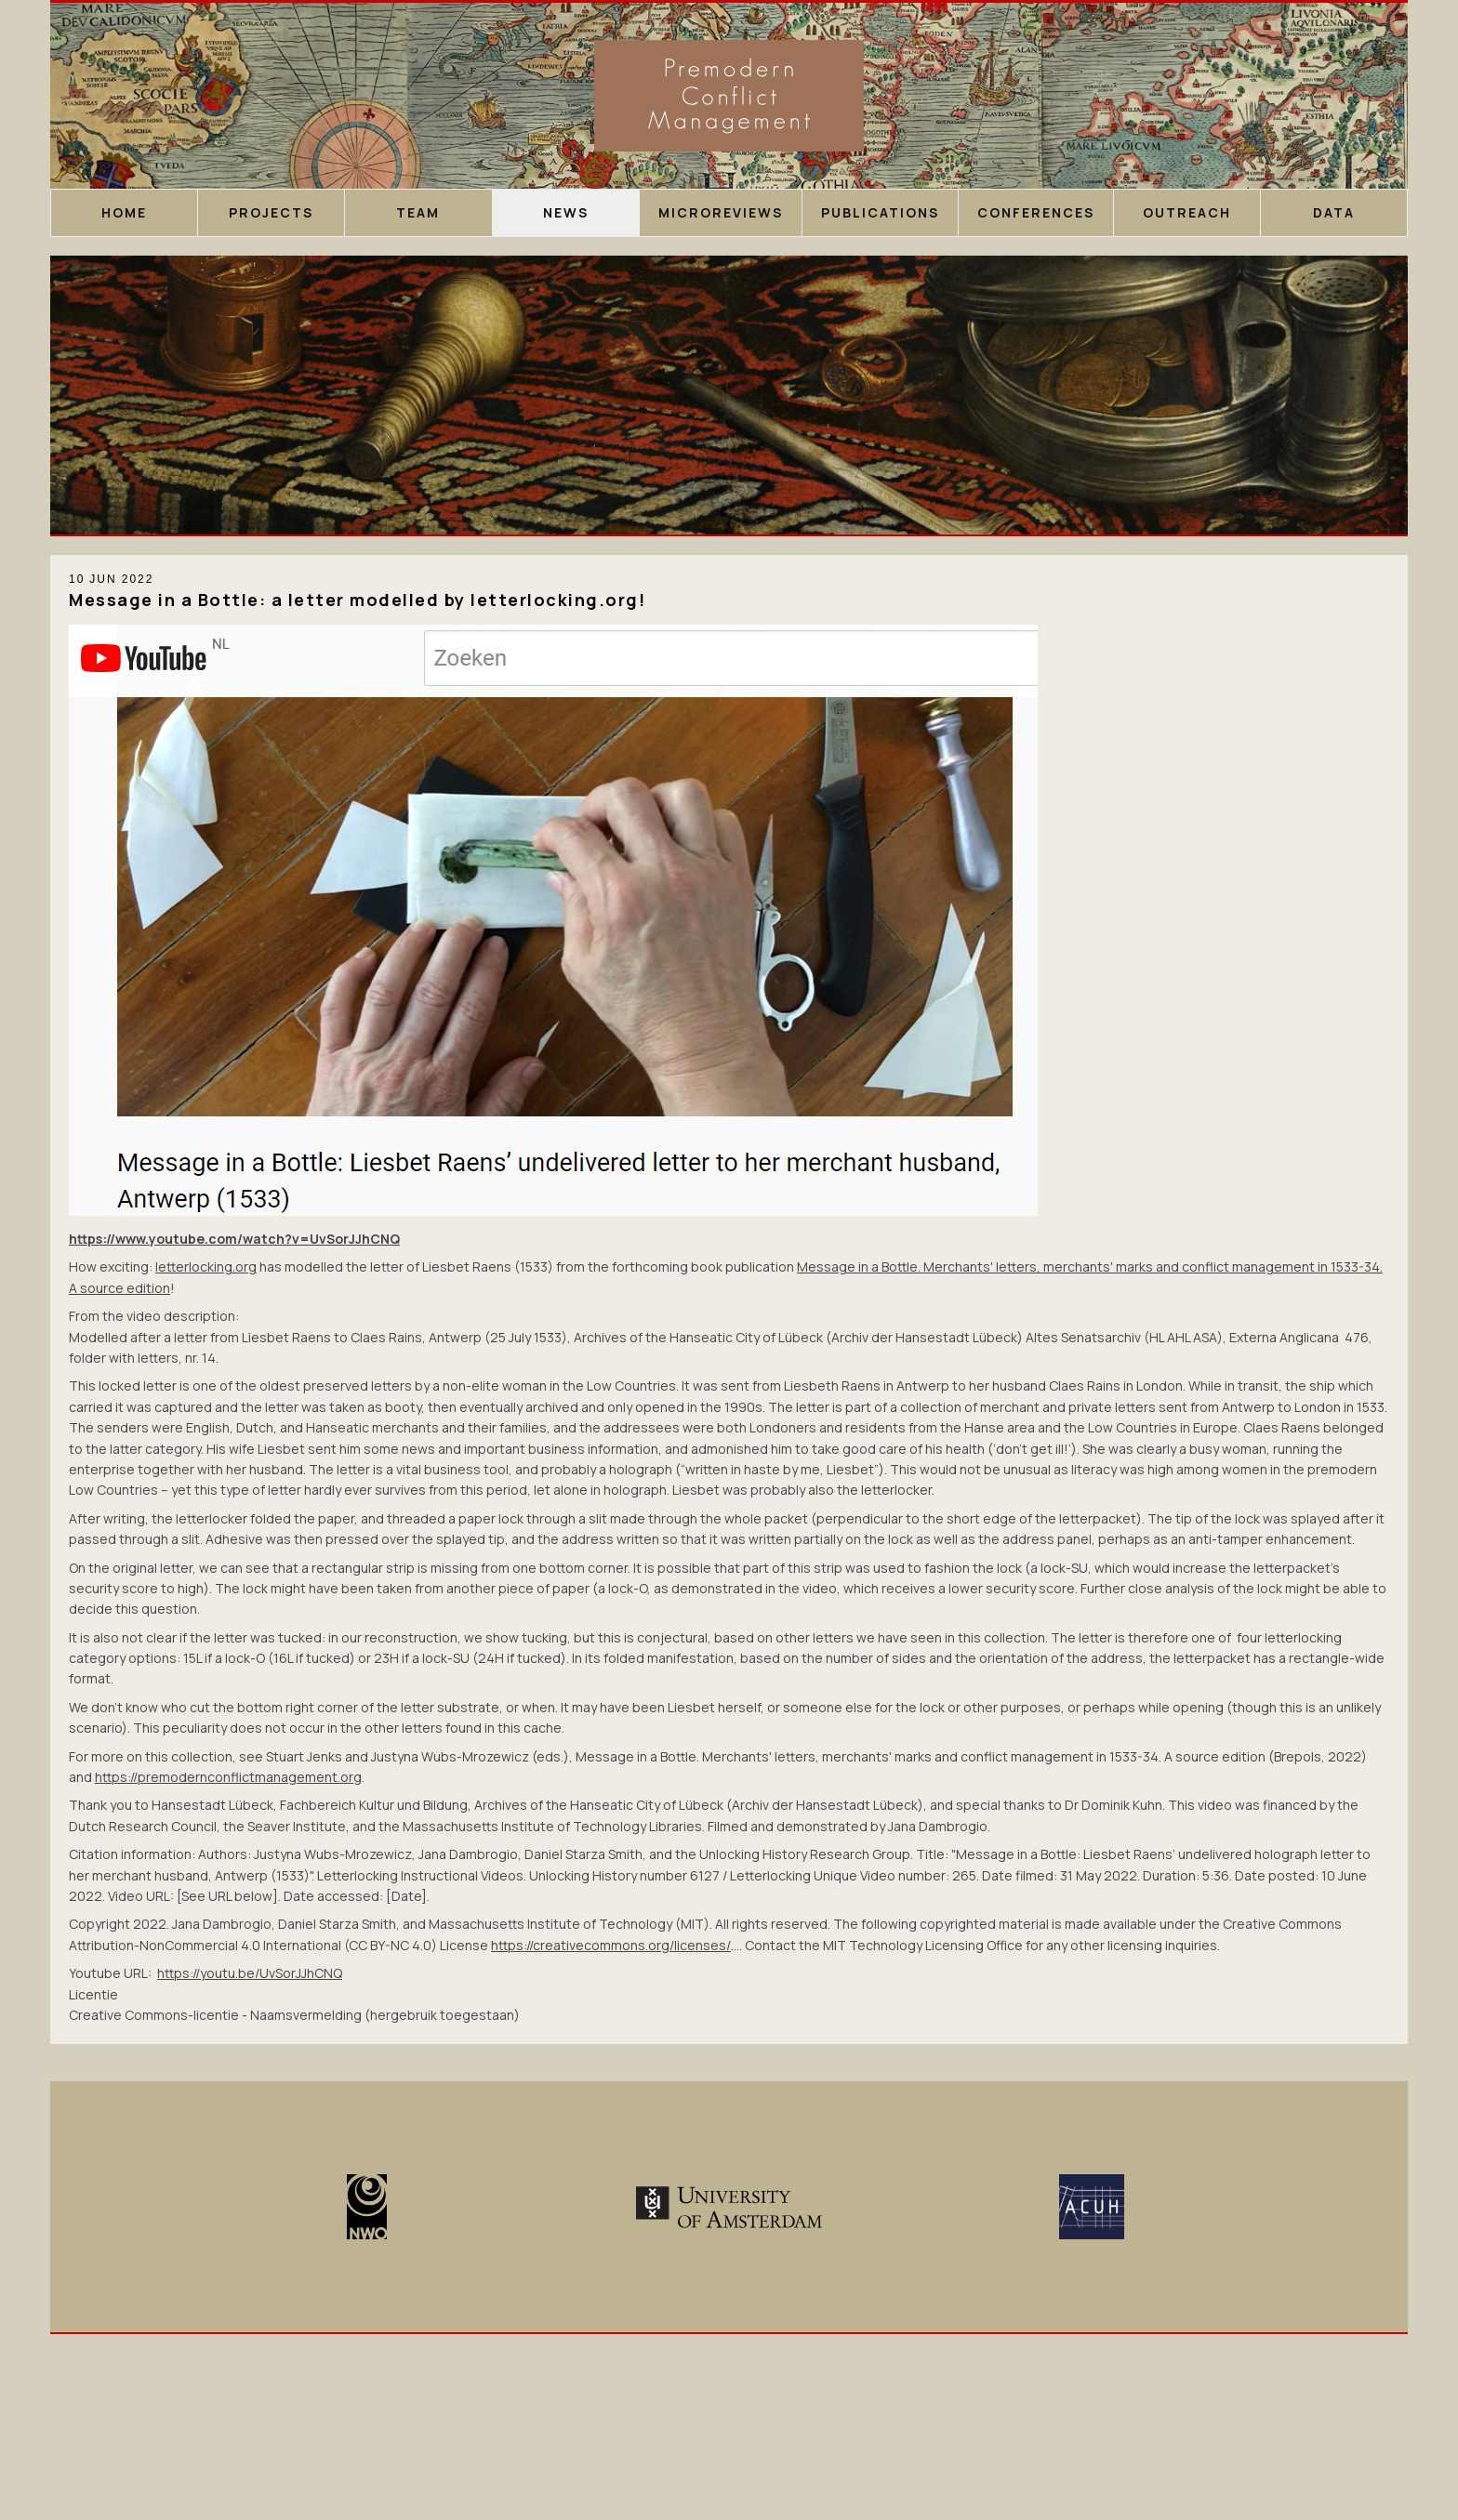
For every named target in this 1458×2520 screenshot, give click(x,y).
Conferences (1035, 212)
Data (1334, 212)
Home (124, 212)
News (566, 212)
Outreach (1187, 212)
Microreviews (720, 212)
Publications (880, 212)
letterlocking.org (206, 1266)
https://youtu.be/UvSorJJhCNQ (249, 1973)
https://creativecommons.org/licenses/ (611, 1945)
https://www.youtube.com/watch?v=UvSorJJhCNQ (234, 1238)
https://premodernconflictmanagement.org (228, 1777)
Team (418, 212)
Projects (271, 212)
